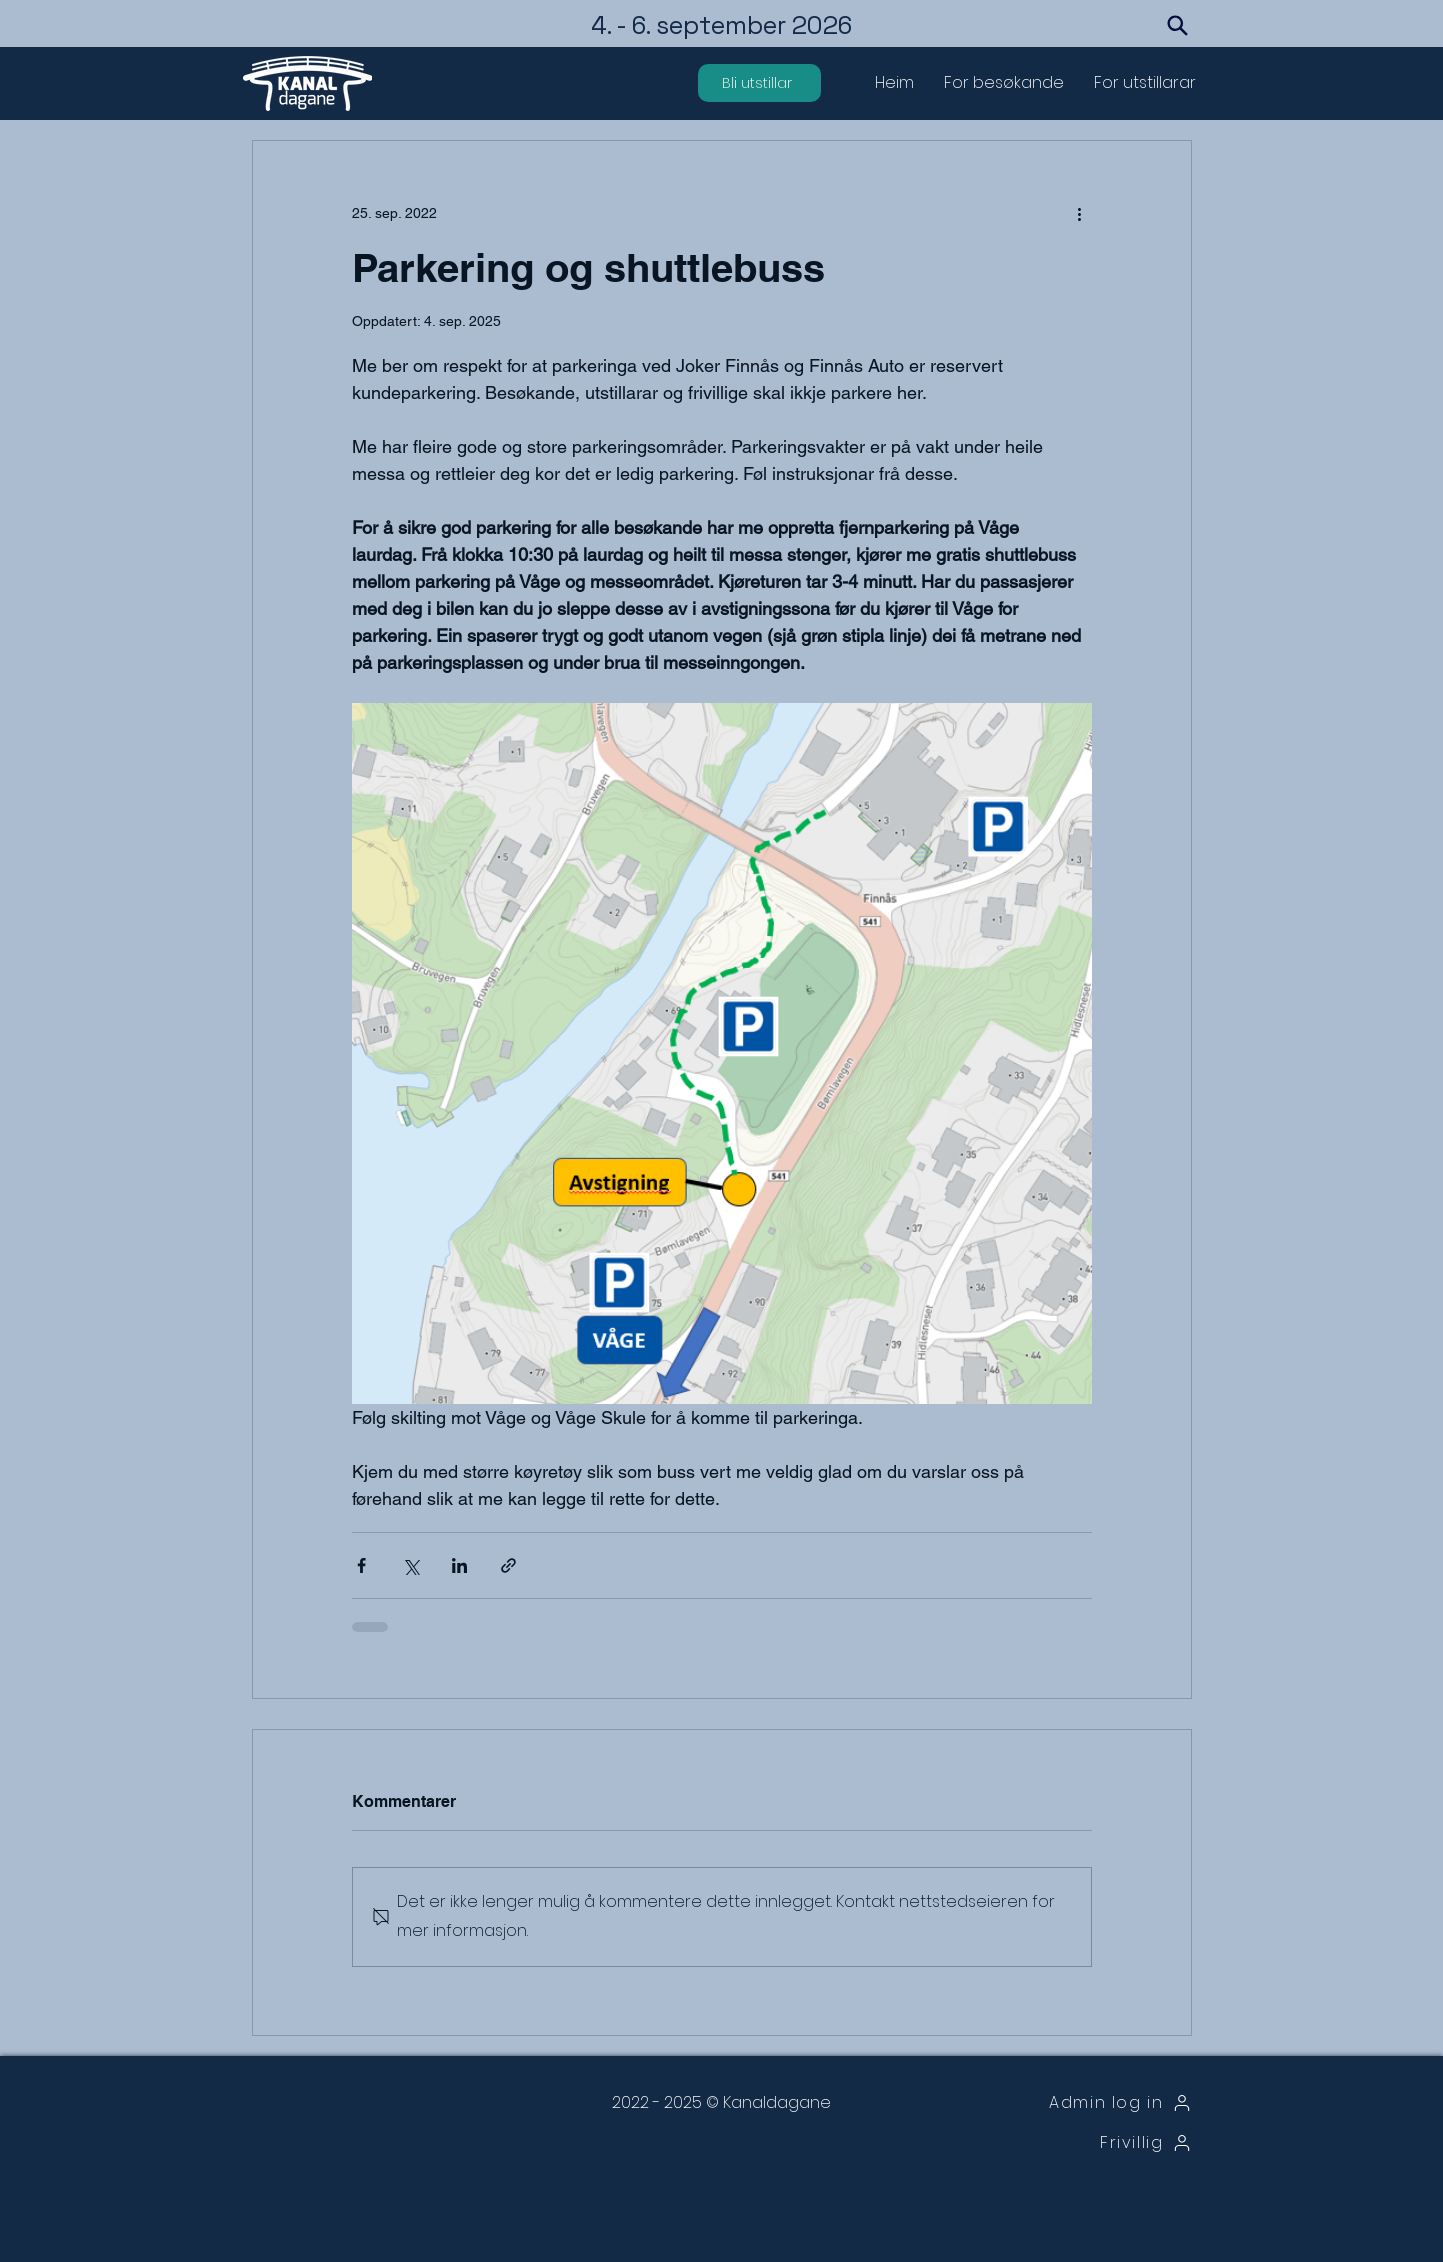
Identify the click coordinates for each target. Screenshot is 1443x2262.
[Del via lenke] (508, 1565)
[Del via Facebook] (361, 1565)
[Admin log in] (1089, 2103)
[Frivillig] (1089, 2143)
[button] (1004, 83)
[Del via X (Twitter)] (410, 1565)
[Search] (1178, 25)
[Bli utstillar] (759, 83)
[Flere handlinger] (1080, 213)
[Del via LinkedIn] (459, 1565)
